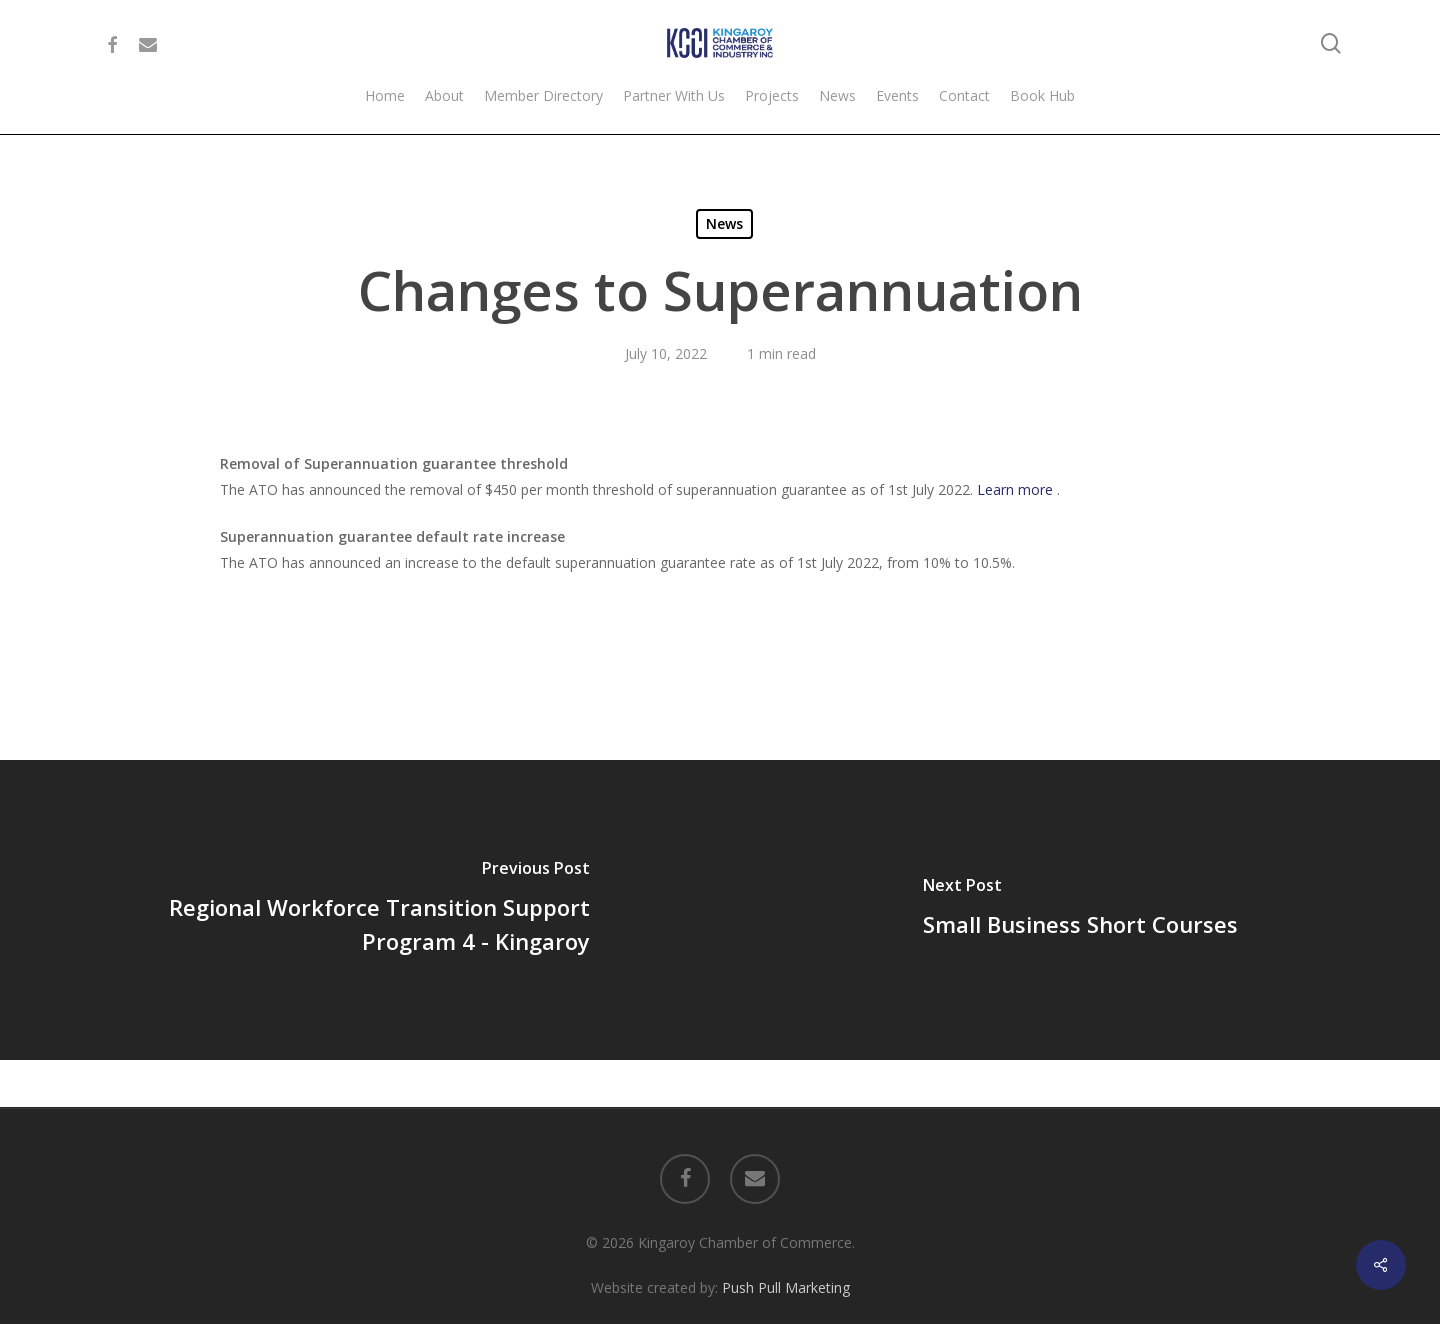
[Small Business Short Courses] (1080, 910)
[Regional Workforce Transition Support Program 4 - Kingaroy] (360, 910)
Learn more (1017, 489)
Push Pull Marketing (786, 1240)
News (724, 223)
